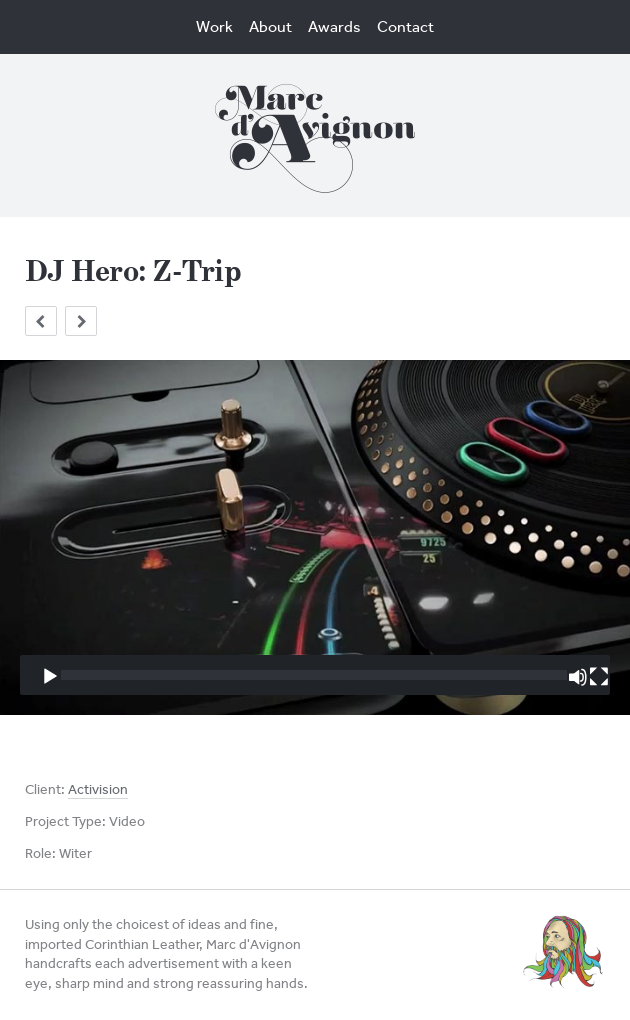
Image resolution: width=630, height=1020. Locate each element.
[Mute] (578, 677)
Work (214, 26)
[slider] (314, 675)
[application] (315, 537)
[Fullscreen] (599, 677)
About (270, 26)
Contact (405, 26)
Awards (334, 26)
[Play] (50, 677)
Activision (98, 789)
